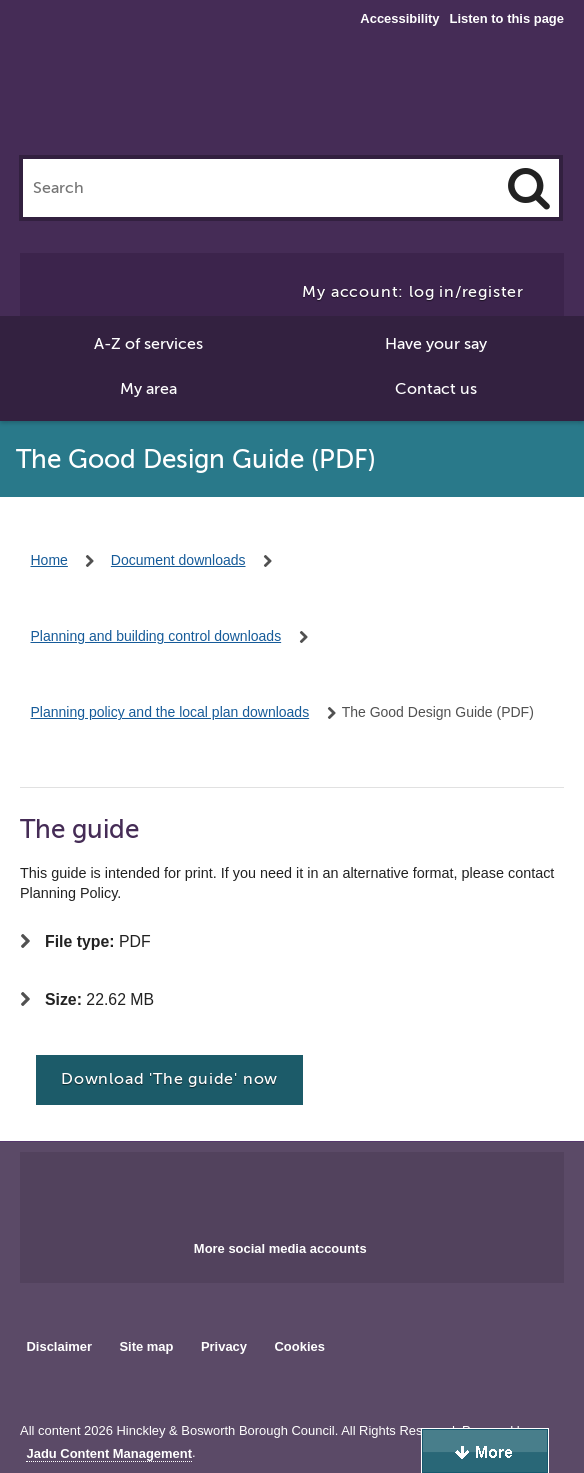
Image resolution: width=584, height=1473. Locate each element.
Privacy (224, 1346)
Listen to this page (507, 18)
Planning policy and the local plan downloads (170, 712)
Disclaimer (59, 1346)
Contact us (436, 389)
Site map (146, 1346)
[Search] (529, 188)
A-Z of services (148, 344)
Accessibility (399, 19)
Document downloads (178, 560)
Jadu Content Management (109, 1454)
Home (49, 560)
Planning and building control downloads (156, 636)
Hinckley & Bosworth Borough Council (263, 40)
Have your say (436, 344)
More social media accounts (280, 1248)
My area (148, 389)
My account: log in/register (413, 292)
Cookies (300, 1346)
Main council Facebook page (250, 1190)
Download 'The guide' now (169, 1079)
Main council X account (316, 1190)
